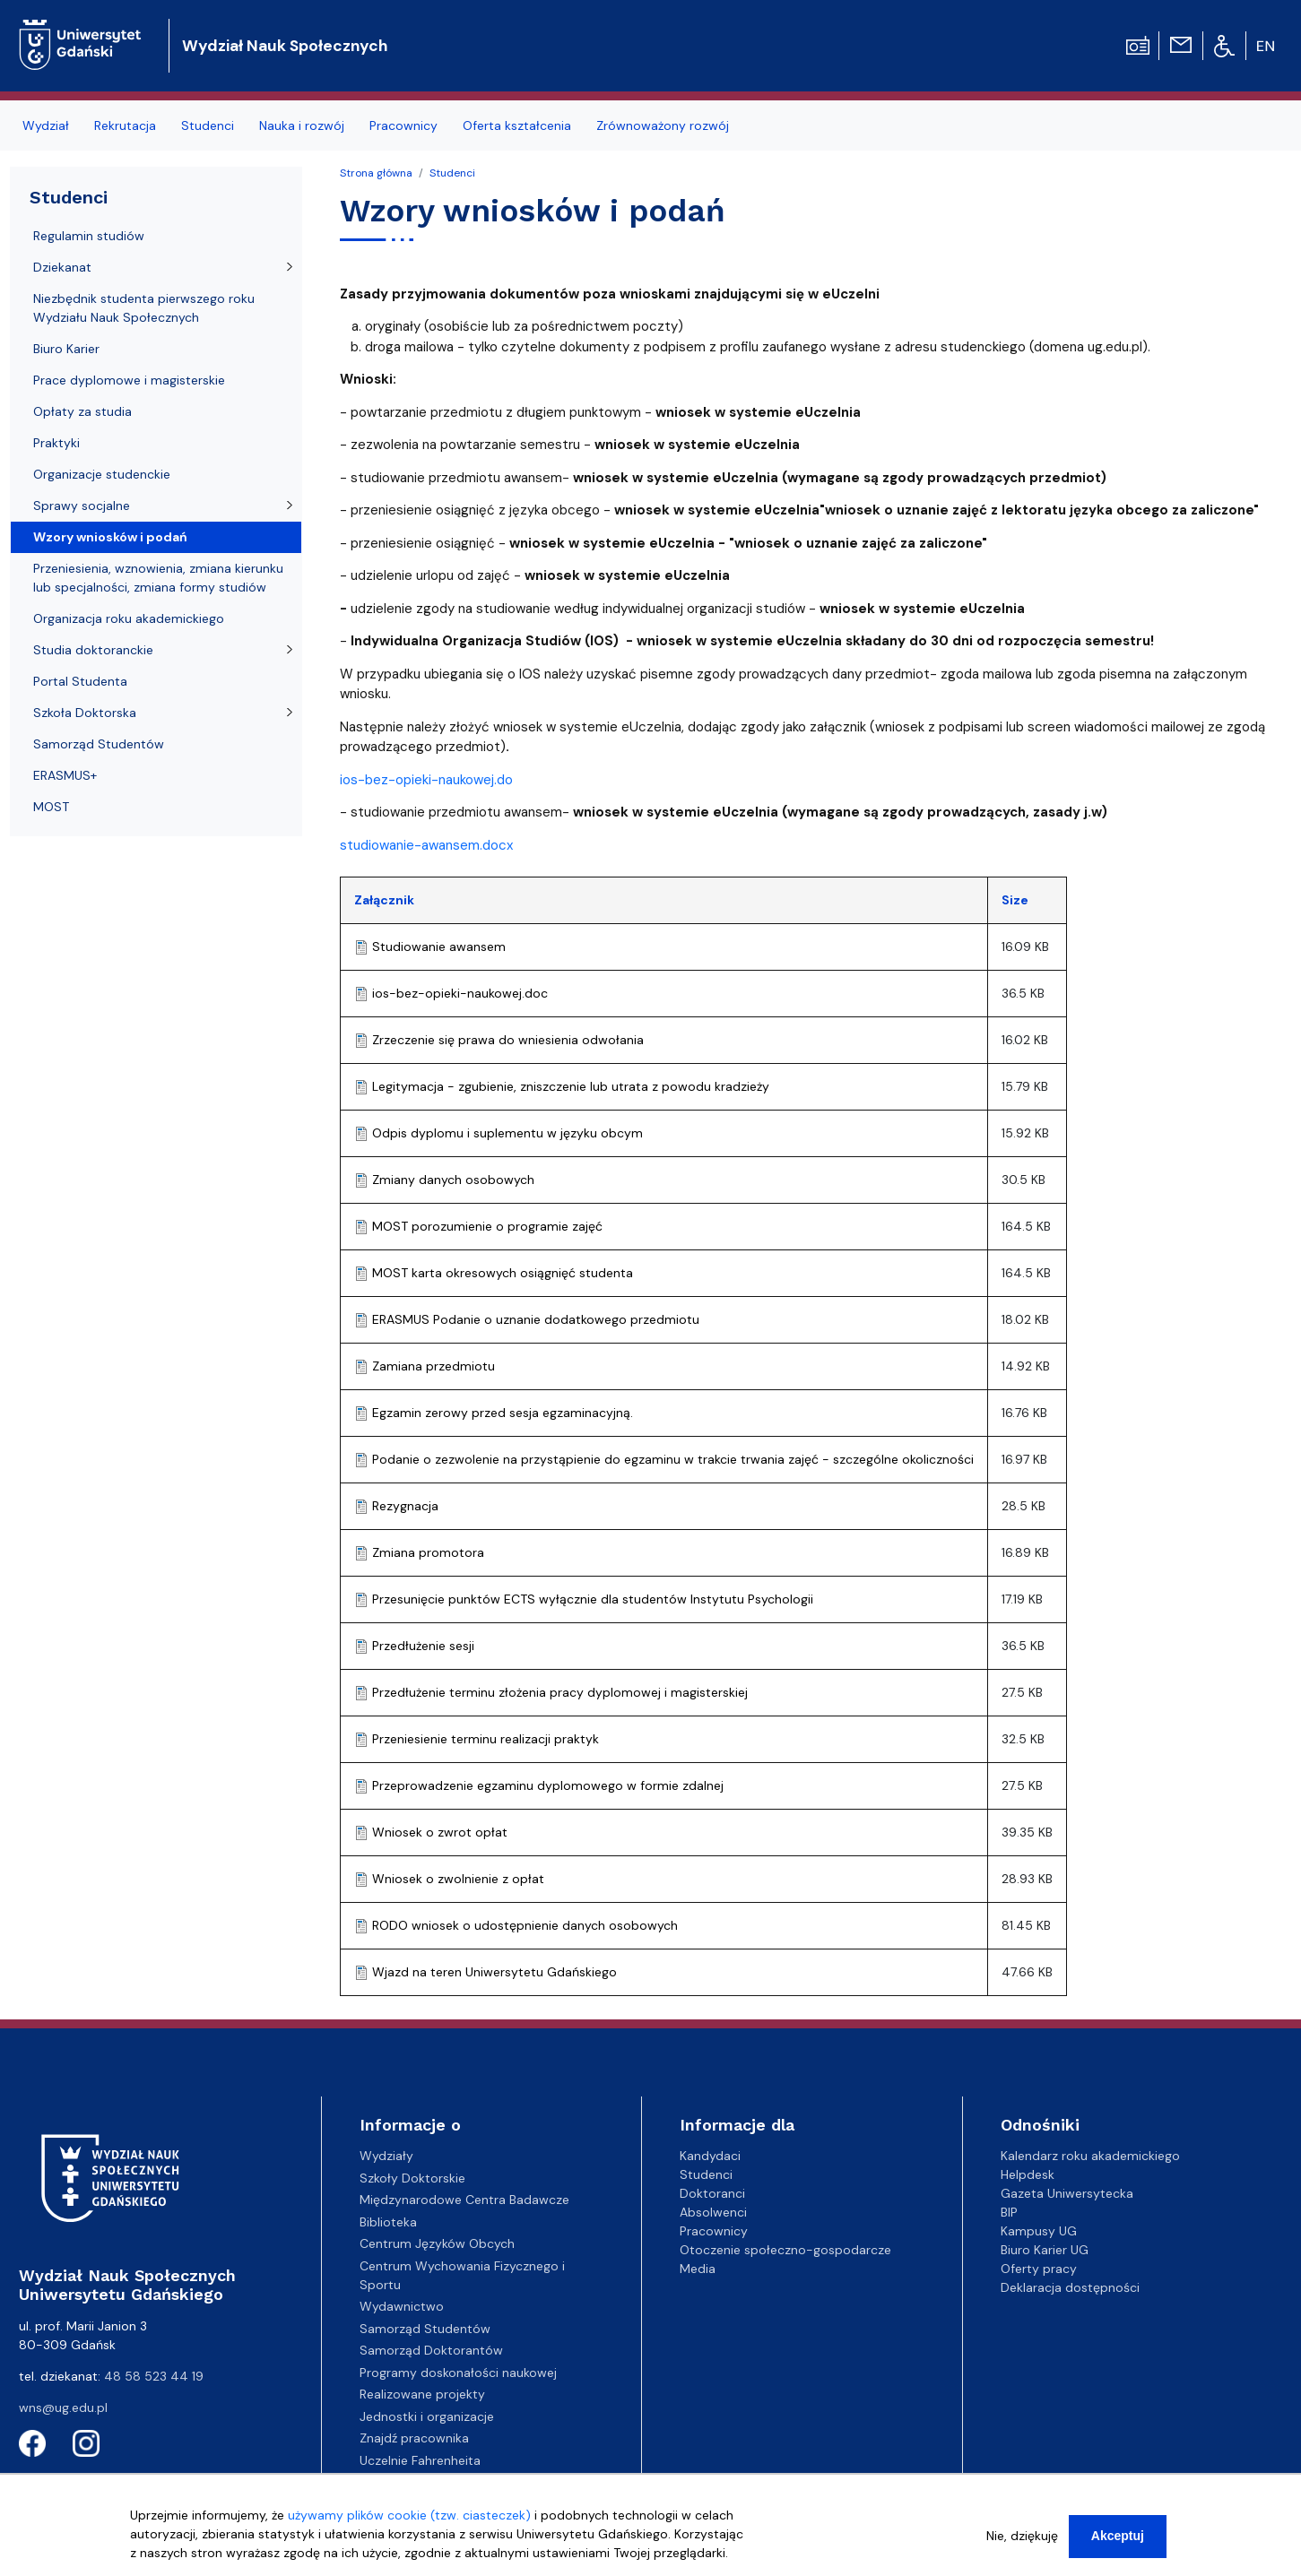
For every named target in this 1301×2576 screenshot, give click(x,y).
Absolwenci (713, 2212)
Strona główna (376, 173)
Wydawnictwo (402, 2306)
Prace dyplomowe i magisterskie (129, 380)
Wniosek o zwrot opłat (439, 1832)
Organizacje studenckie (101, 474)
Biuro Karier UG (1045, 2250)
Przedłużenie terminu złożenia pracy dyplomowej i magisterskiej (560, 1692)
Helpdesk (1027, 2174)
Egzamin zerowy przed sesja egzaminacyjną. (502, 1413)
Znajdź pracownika (414, 2438)
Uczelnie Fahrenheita (420, 2460)
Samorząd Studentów (98, 744)
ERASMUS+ (65, 775)
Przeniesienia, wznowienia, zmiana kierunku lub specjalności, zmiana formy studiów (158, 577)
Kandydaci (710, 2156)
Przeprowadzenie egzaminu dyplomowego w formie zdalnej (548, 1785)
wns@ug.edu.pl (63, 2407)
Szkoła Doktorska (84, 713)
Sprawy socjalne (81, 505)
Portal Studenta (80, 681)
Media (698, 2268)
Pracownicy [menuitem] (403, 125)
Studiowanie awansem (439, 946)
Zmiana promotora (428, 1552)
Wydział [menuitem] (45, 125)
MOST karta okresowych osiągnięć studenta (502, 1273)
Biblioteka (388, 2222)
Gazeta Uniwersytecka (1067, 2193)
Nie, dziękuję (1022, 2538)
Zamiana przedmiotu (433, 1366)
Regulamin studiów (88, 236)
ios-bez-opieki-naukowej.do (426, 780)
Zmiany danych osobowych (453, 1179)
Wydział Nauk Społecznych (284, 46)
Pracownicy (714, 2231)
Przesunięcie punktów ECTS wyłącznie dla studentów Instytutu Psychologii (592, 1599)
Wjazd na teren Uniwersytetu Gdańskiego (494, 1972)
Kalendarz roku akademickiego (1090, 2156)
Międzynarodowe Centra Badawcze (464, 2199)
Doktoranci (712, 2193)
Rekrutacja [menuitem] (125, 125)
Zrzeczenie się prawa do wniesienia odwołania (508, 1040)
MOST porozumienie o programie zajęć (487, 1226)
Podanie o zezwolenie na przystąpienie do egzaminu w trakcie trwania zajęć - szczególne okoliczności (673, 1459)
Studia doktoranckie (93, 650)
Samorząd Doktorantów (431, 2350)
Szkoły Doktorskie (412, 2178)
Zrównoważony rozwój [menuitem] (662, 125)
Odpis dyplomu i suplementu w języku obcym (507, 1133)
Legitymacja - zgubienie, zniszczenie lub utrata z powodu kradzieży (570, 1086)
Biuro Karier (66, 349)
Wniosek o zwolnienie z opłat (458, 1879)
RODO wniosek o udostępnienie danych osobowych (525, 1925)
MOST (51, 807)
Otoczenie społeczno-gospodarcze (785, 2250)
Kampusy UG (1039, 2231)
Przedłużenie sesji (423, 1646)
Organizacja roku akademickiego (128, 618)
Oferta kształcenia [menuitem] (517, 125)
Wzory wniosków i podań (110, 537)
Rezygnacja (405, 1506)
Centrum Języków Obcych (437, 2243)
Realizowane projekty (422, 2394)
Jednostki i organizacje (427, 2416)
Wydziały (386, 2156)
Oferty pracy (1039, 2268)
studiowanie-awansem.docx (426, 845)
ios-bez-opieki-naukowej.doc (460, 993)
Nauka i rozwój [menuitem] (301, 125)
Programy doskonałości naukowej (458, 2372)
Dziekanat (62, 267)
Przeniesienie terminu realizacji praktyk (485, 1739)
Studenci (452, 173)
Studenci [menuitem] (207, 125)
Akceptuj (1117, 2538)
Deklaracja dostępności (1070, 2287)
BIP (1009, 2212)
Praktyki (56, 443)
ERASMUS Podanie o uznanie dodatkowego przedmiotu (535, 1319)
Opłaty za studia (82, 411)
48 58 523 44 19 (154, 2376)
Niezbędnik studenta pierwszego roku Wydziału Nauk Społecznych (144, 307)
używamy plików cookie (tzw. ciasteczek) (409, 2518)
